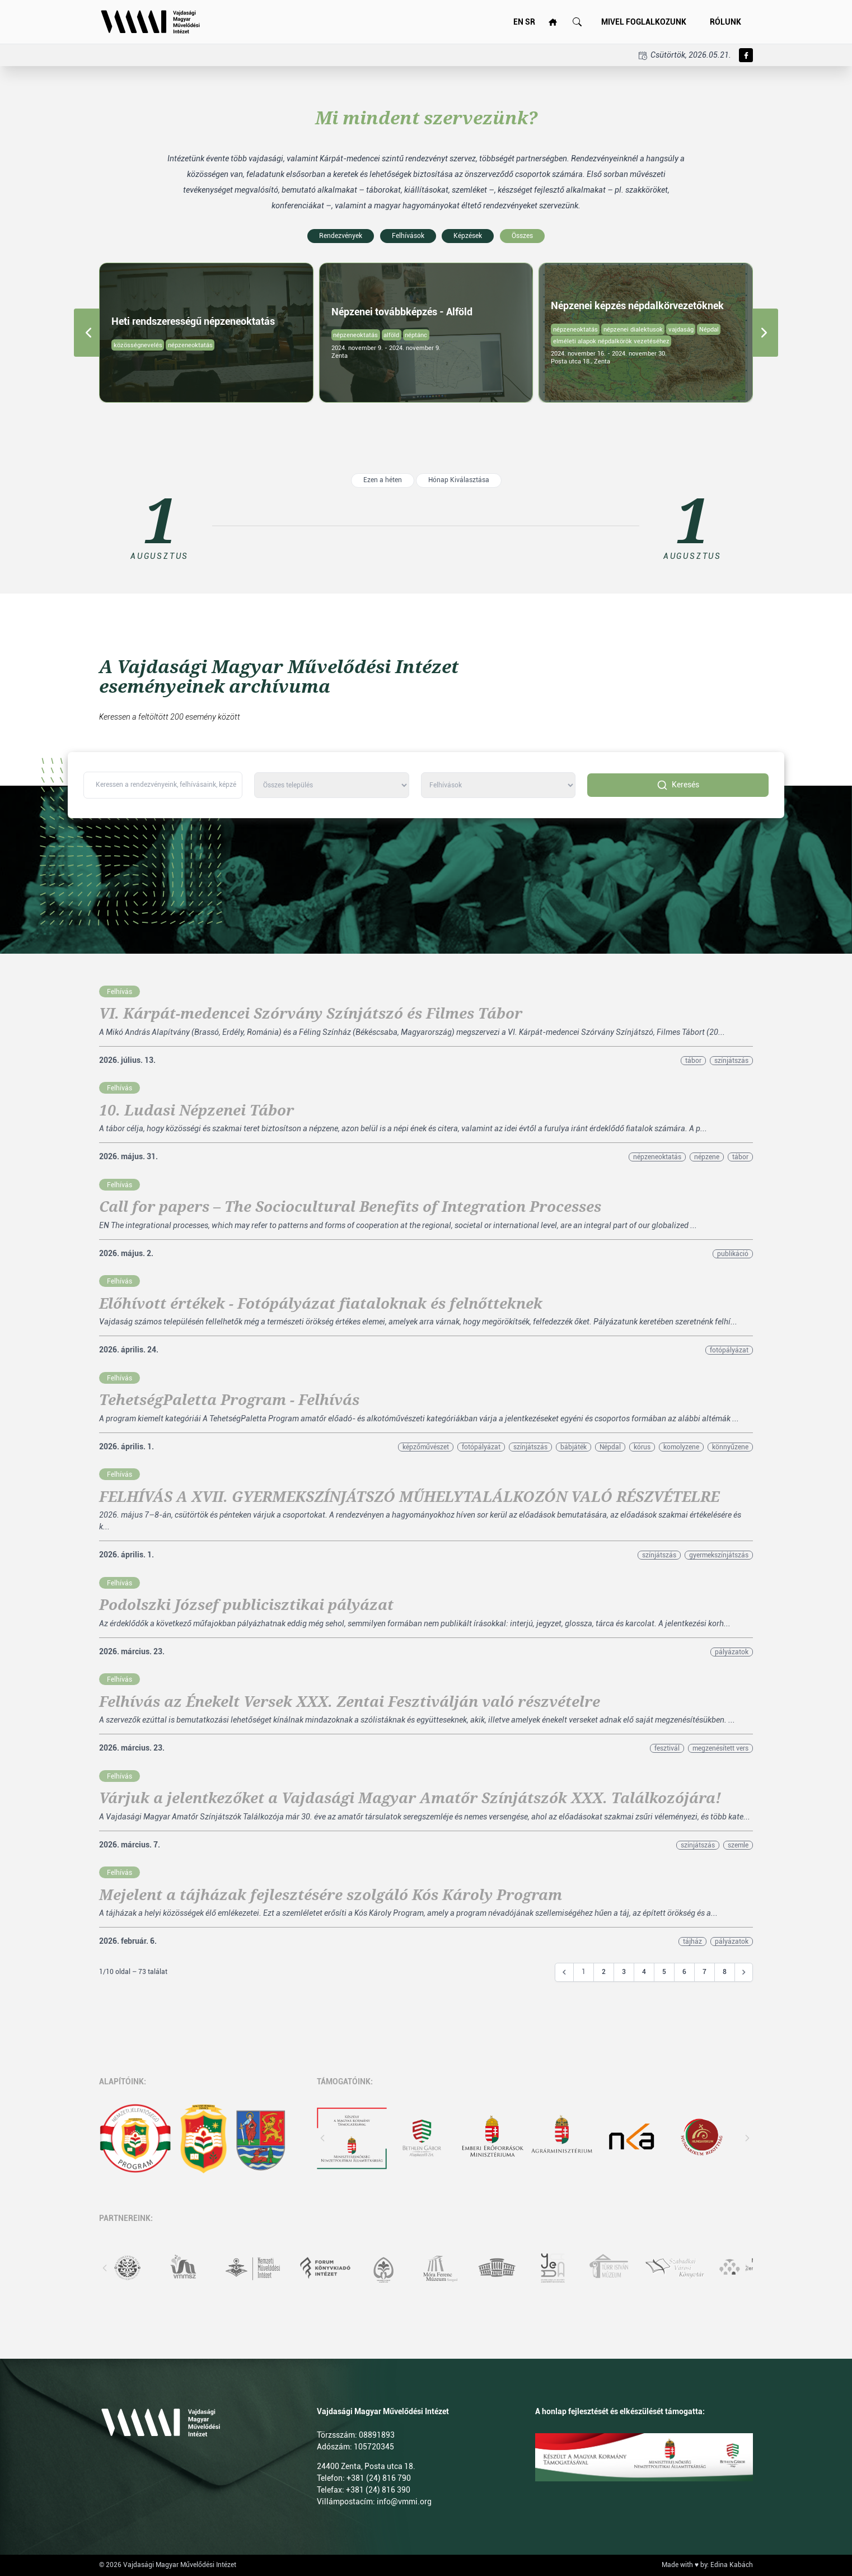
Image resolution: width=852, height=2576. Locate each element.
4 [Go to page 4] (644, 1972)
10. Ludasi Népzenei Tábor (196, 1110)
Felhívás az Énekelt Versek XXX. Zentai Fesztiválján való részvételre (349, 1702)
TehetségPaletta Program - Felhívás (229, 1400)
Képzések (467, 236)
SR (530, 21)
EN (518, 21)
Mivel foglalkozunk (643, 21)
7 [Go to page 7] (704, 1972)
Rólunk (725, 21)
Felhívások (408, 236)
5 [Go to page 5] (664, 1972)
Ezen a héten (382, 480)
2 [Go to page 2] (604, 1972)
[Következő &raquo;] (743, 1972)
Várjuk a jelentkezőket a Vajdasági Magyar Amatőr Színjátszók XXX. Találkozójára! (410, 1798)
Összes (522, 236)
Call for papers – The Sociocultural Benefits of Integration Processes (350, 1207)
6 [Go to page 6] (684, 1972)
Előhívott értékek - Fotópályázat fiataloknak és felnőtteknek (320, 1304)
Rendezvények (340, 236)
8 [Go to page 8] (725, 1972)
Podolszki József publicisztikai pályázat (246, 1605)
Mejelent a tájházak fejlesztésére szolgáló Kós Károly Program (330, 1895)
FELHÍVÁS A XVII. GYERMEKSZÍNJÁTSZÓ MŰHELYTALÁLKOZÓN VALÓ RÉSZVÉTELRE (409, 1497)
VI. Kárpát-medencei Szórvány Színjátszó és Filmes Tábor (310, 1014)
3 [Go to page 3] (624, 1972)
